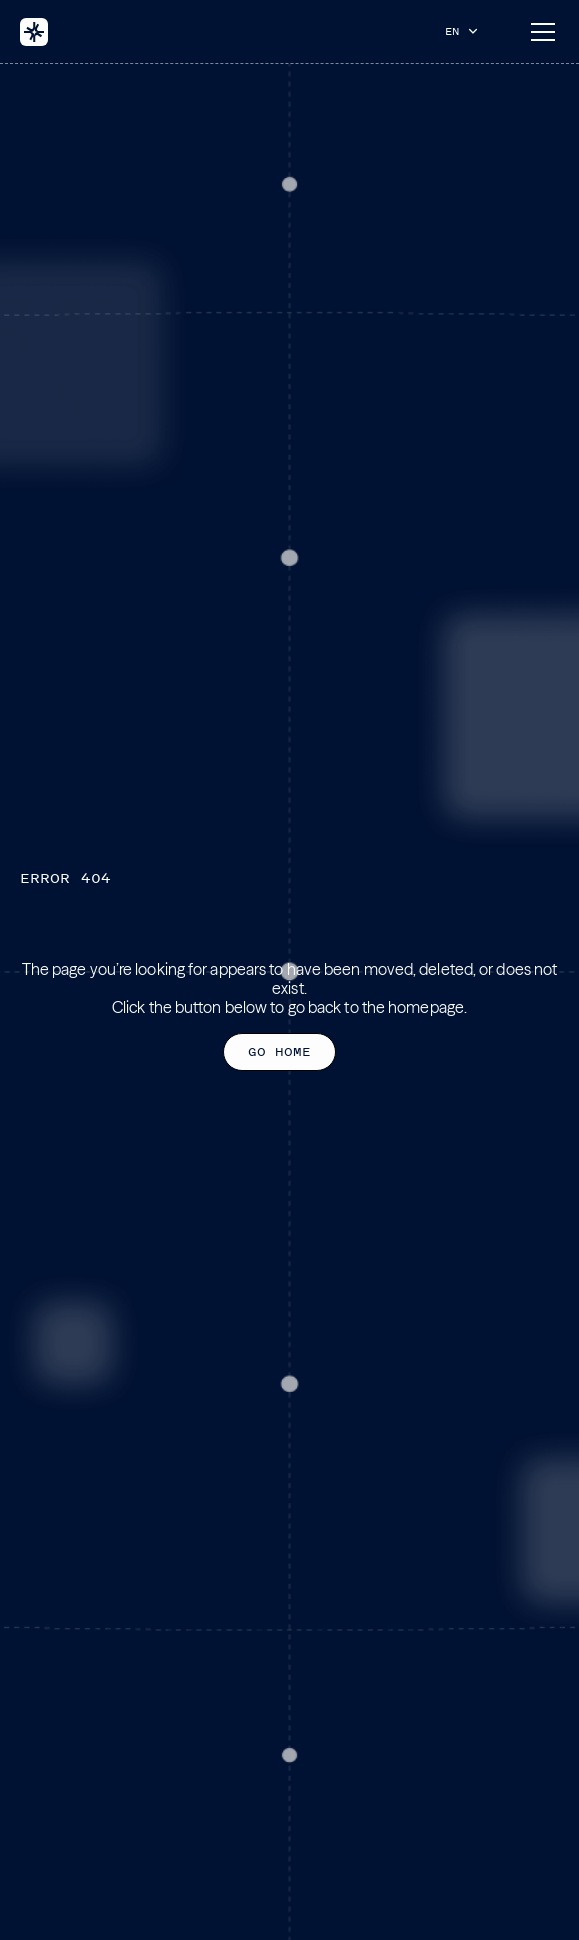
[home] (34, 32)
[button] (466, 31)
